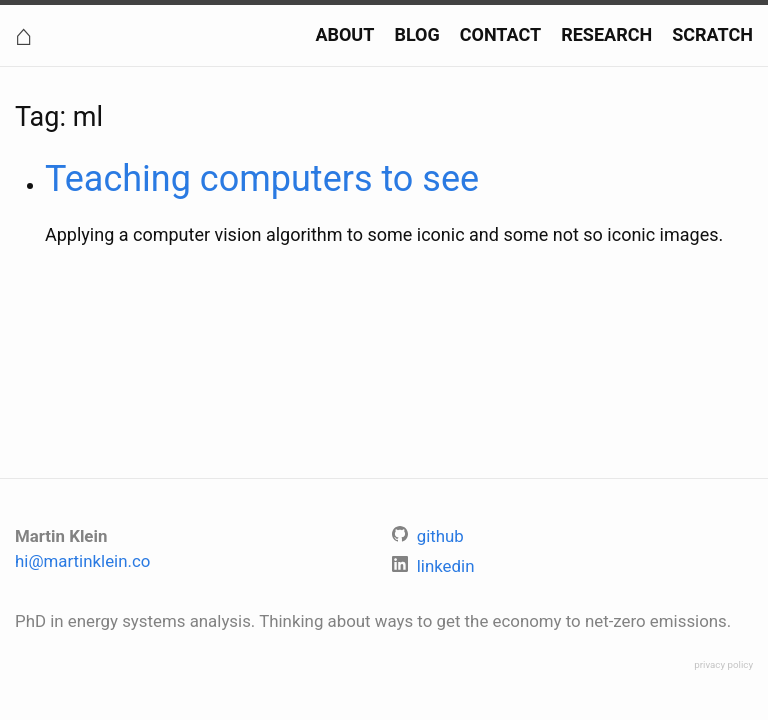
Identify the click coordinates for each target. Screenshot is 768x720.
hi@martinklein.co (82, 561)
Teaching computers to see (262, 179)
